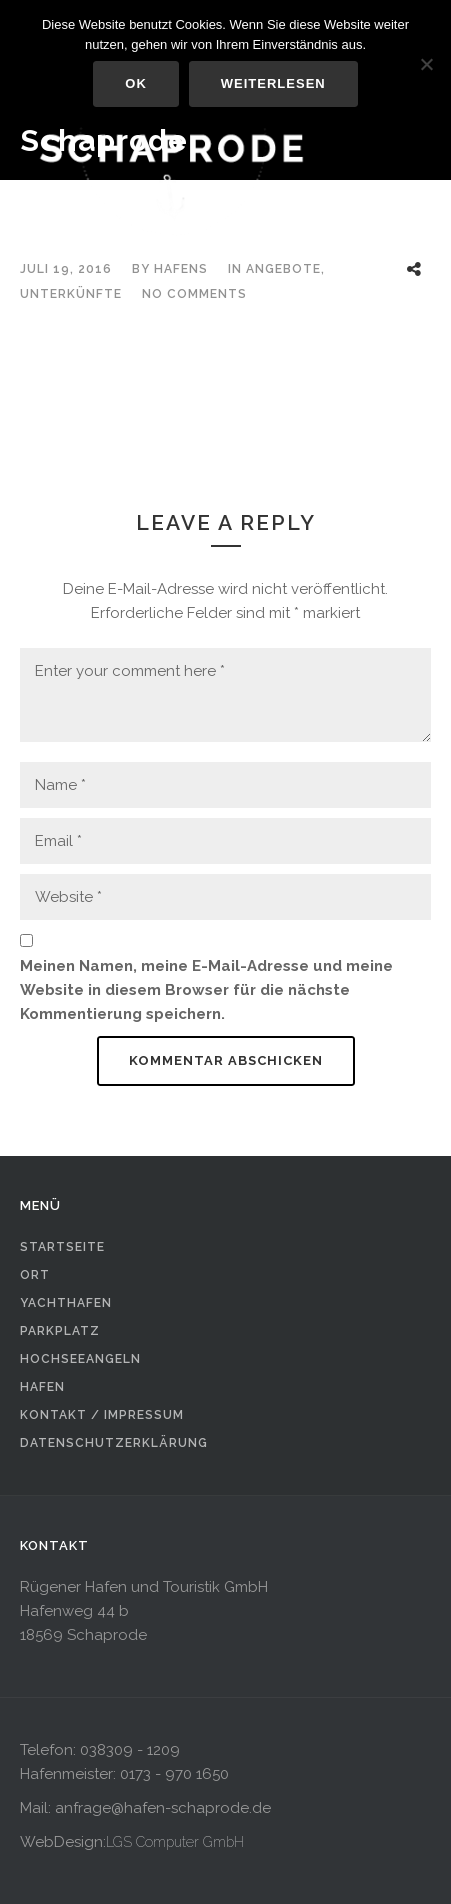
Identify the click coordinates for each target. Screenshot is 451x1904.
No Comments (194, 294)
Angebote (283, 269)
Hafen (42, 1387)
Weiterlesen (273, 83)
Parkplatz (60, 1331)
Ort (35, 1275)
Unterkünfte (71, 294)
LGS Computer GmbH (175, 1842)
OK (136, 83)
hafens (181, 269)
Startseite (62, 1247)
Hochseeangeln (80, 1359)
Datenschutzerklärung (114, 1443)
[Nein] (426, 64)
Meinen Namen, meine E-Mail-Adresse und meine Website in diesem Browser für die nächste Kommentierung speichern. (206, 990)
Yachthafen (66, 1303)
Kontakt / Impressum (102, 1415)
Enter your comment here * (225, 695)
